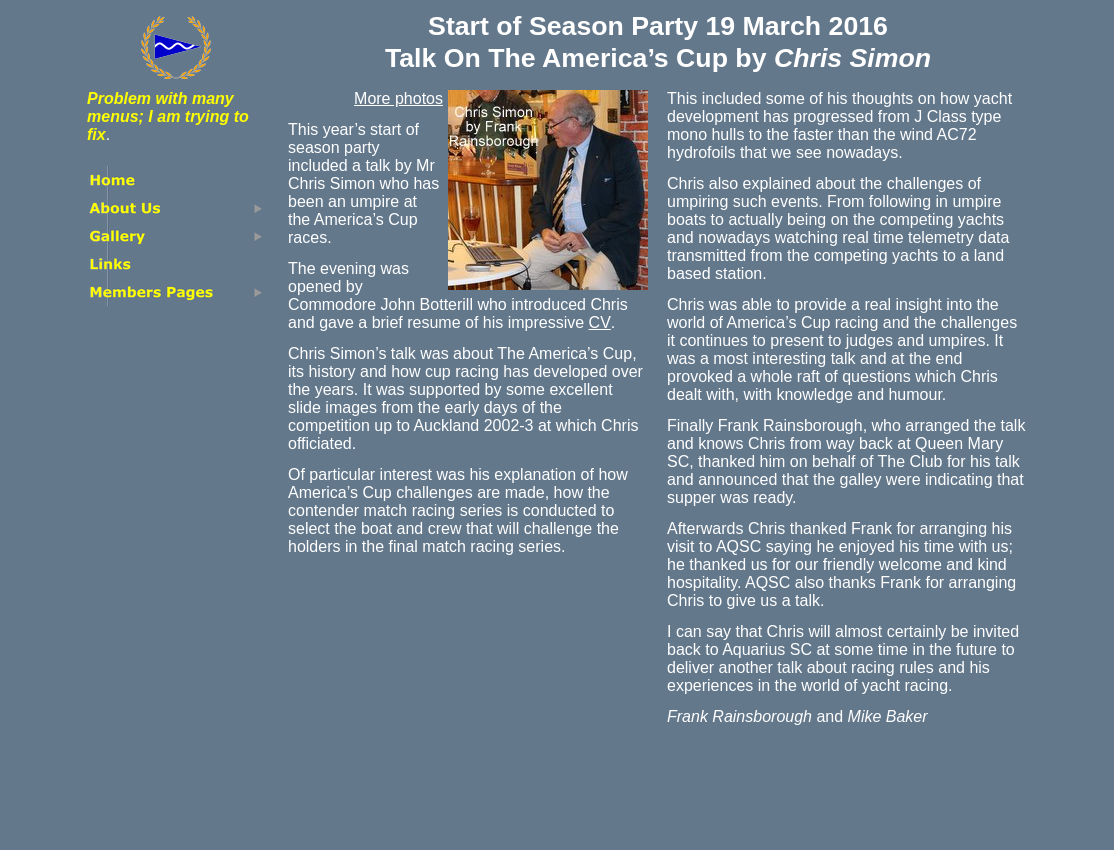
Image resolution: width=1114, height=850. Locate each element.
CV (600, 322)
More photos (398, 98)
